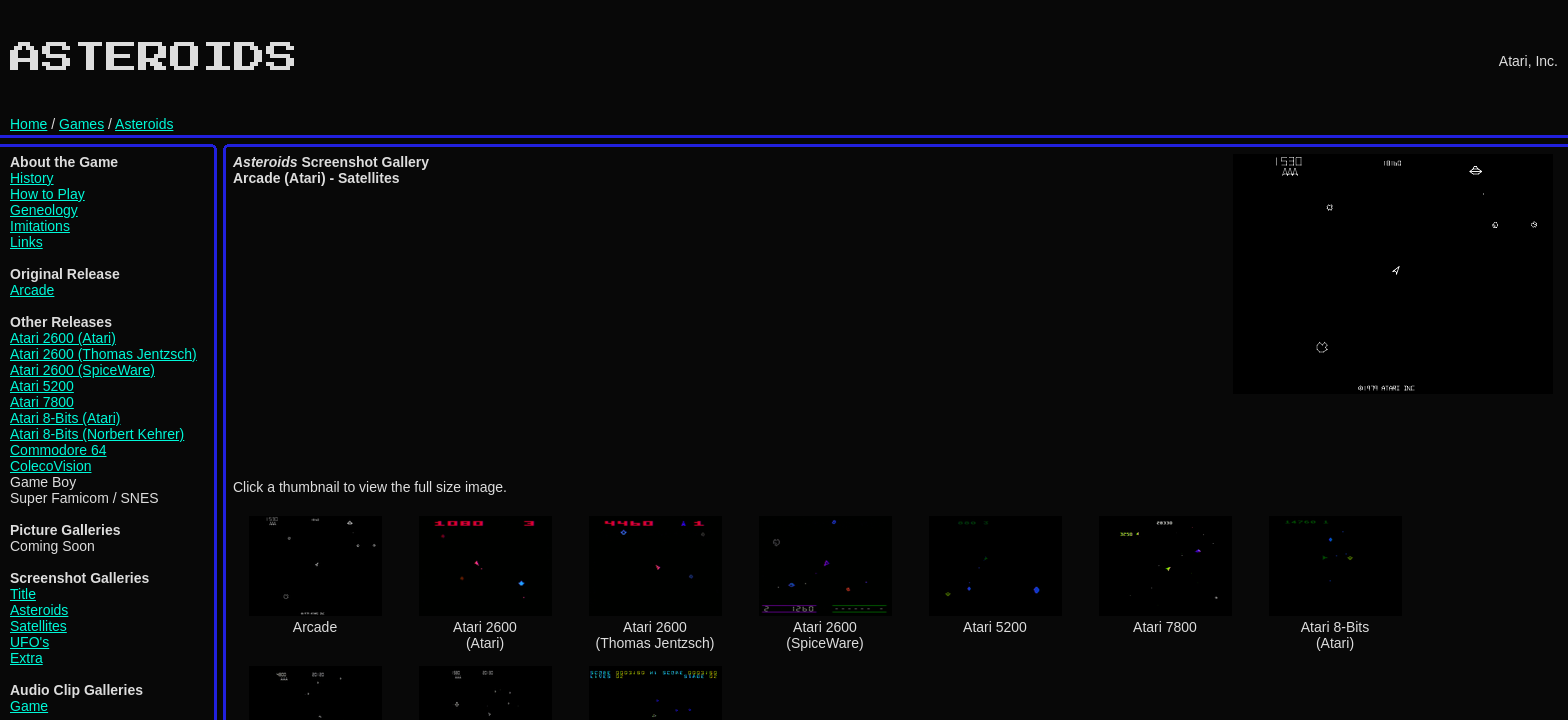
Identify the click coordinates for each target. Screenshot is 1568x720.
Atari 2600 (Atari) (63, 338)
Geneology (44, 210)
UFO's (29, 642)
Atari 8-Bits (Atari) (65, 418)
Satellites (38, 626)
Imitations (40, 226)
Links (26, 242)
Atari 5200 (42, 386)
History (32, 178)
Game (29, 706)
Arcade (32, 290)
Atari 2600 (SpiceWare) (82, 370)
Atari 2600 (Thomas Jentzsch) (103, 354)
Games (81, 124)
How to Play (47, 194)
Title (23, 594)
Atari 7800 (42, 402)
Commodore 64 (58, 450)
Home (28, 124)
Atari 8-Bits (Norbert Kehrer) (97, 434)
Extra (26, 658)
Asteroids (144, 124)
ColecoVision (50, 466)
